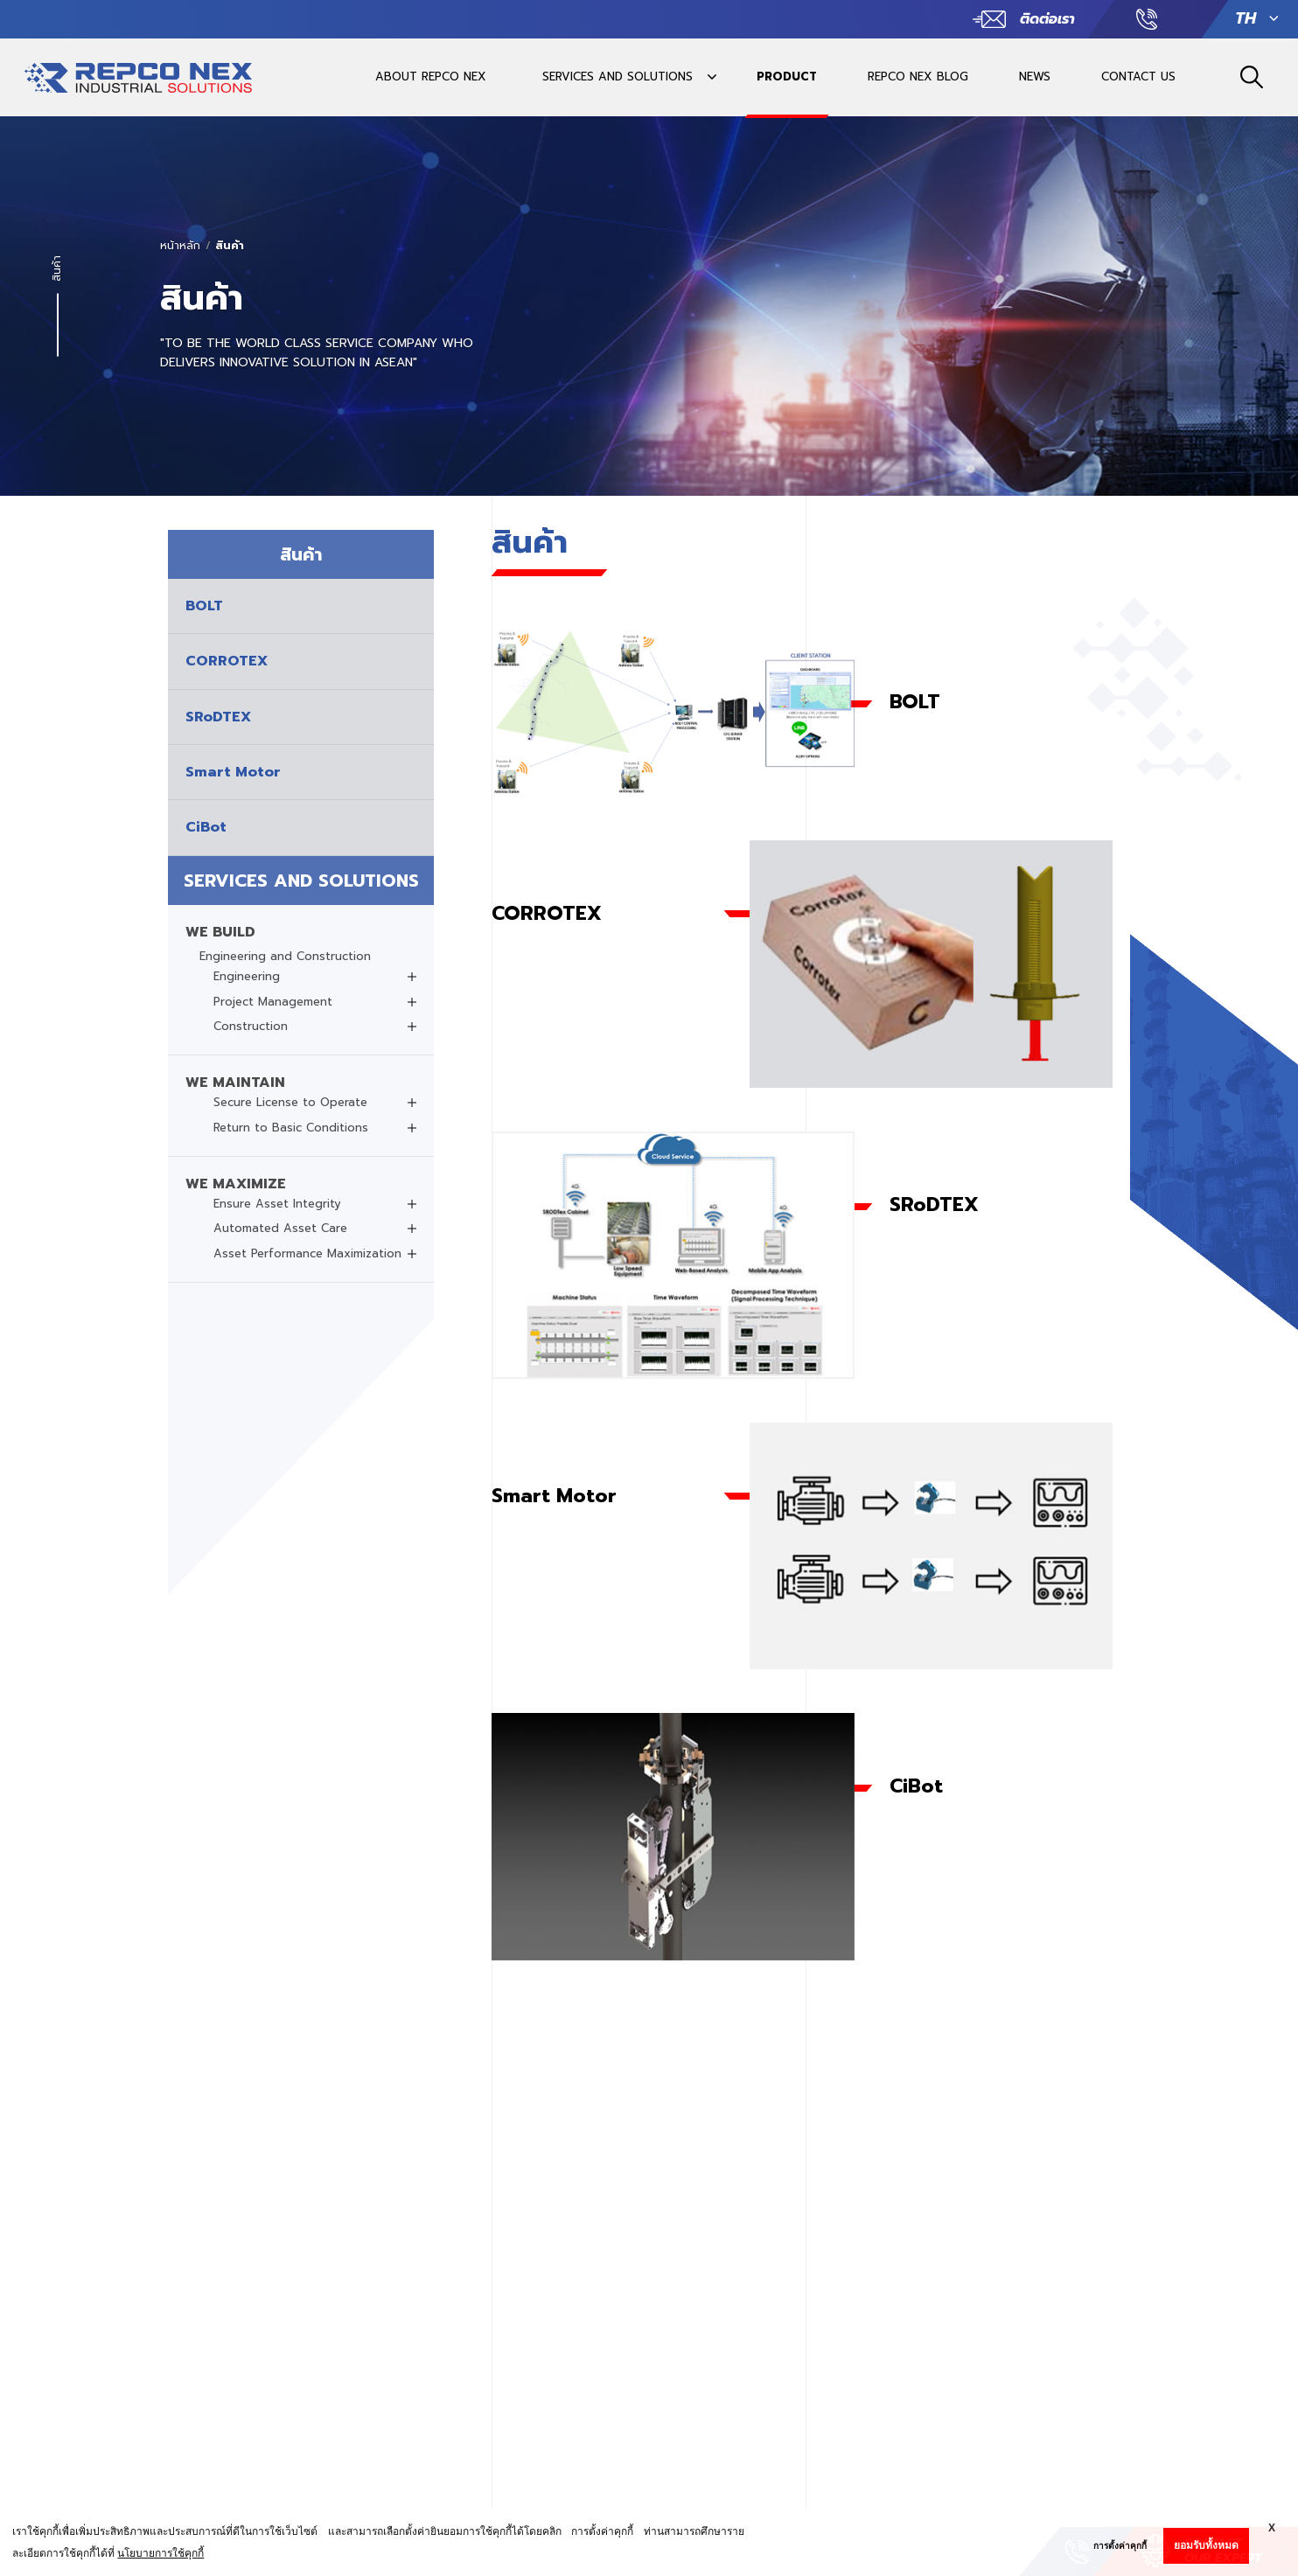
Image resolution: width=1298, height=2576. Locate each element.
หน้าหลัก (180, 246)
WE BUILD (220, 932)
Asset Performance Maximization (307, 1254)
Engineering (246, 977)
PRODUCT (787, 76)
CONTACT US (1138, 76)
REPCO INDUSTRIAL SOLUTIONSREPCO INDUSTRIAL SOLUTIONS (138, 85)
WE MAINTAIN (235, 1082)
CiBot (916, 1786)
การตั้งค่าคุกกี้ (1120, 2546)
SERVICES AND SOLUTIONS (617, 76)
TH (1245, 19)
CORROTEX (547, 913)
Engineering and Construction (285, 956)
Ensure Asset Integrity (277, 1204)
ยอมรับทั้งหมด (1206, 2545)
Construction (250, 1026)
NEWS (1034, 76)
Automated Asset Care (280, 1228)
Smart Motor (554, 1495)
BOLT (915, 701)
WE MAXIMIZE (235, 1184)
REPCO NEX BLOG (918, 76)
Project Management (272, 1002)
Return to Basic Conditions (290, 1128)
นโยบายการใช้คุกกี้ (160, 2553)
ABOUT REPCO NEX (430, 76)
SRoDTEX (934, 1204)
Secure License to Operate (290, 1102)
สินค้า (229, 246)
